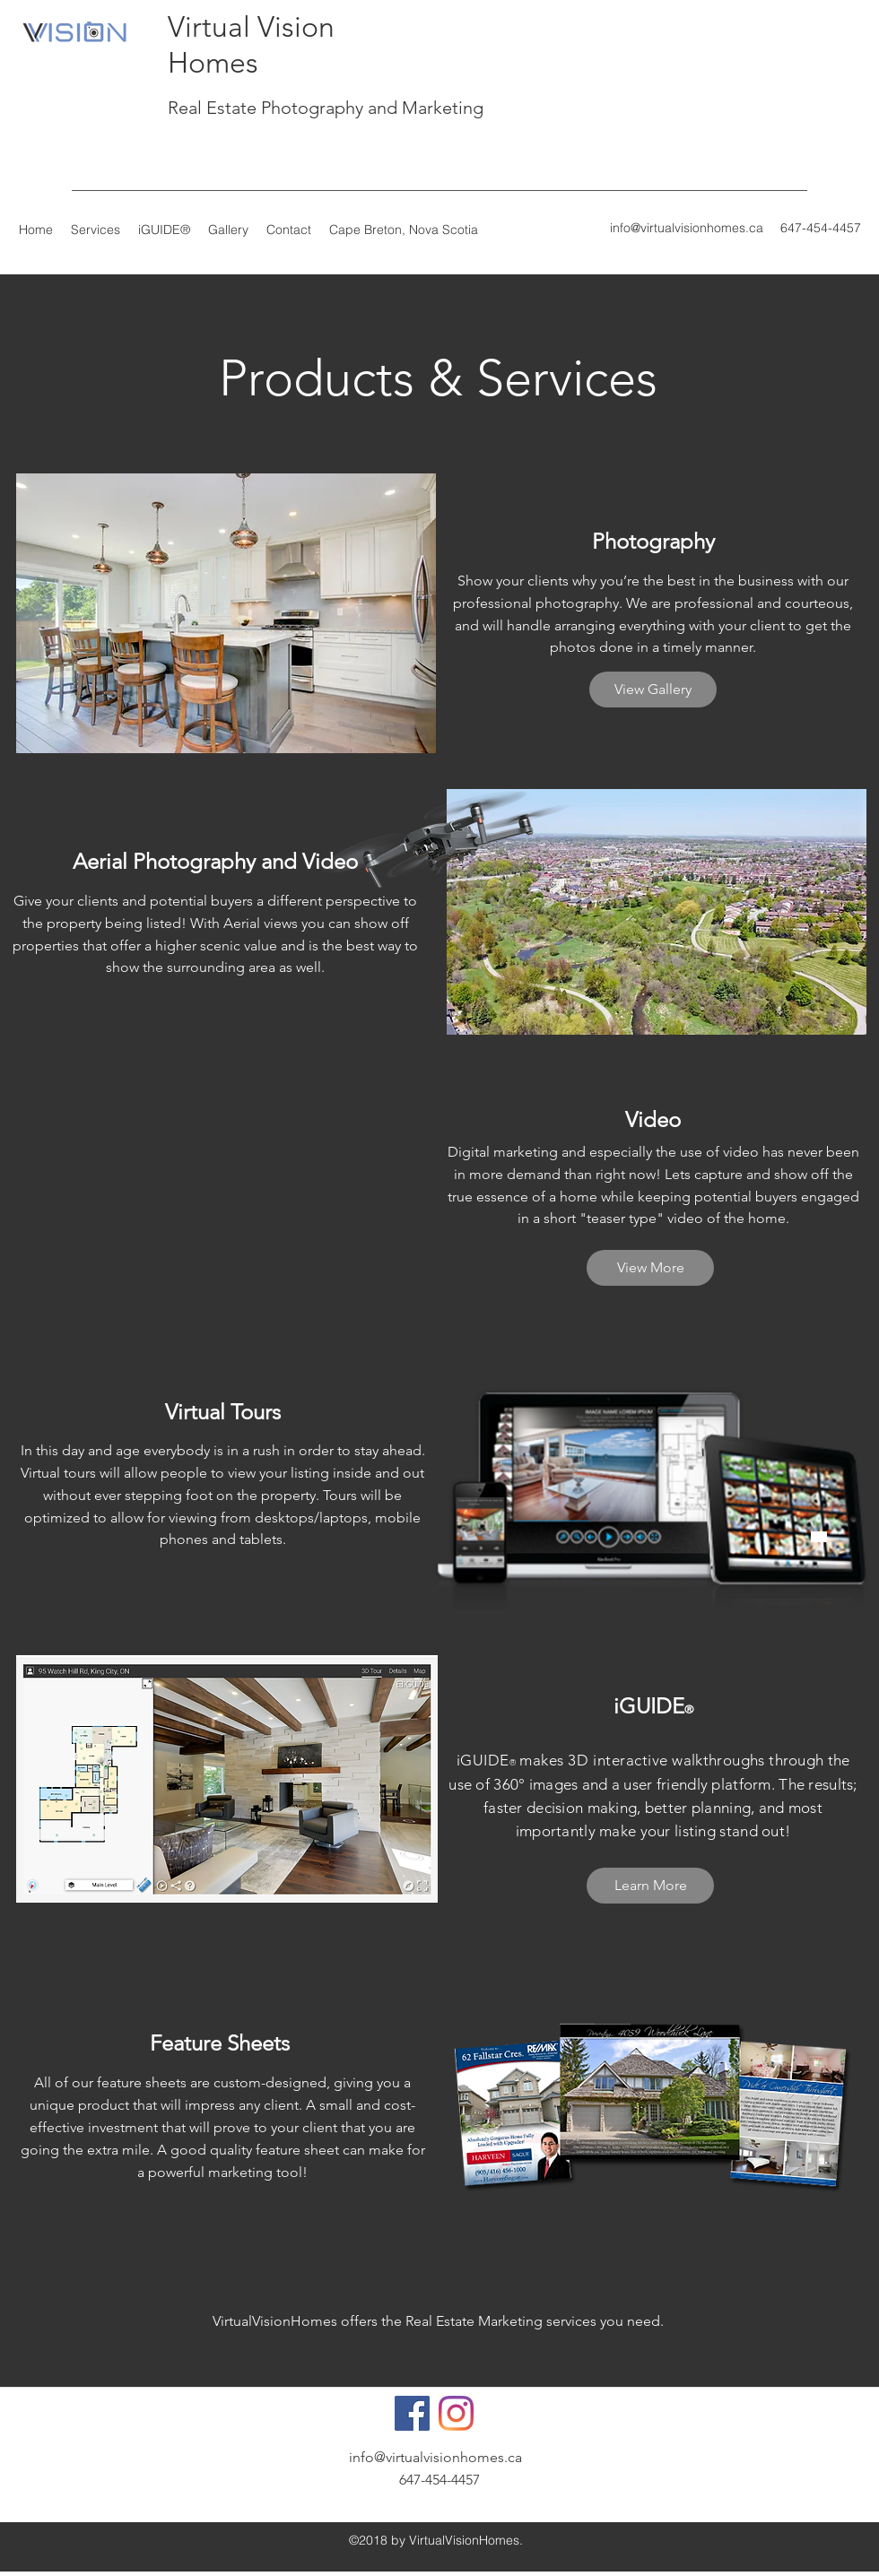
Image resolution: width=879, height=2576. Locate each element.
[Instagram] (456, 2413)
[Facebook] (412, 2413)
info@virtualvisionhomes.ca (686, 228)
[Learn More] (650, 1886)
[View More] (650, 1268)
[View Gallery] (653, 689)
